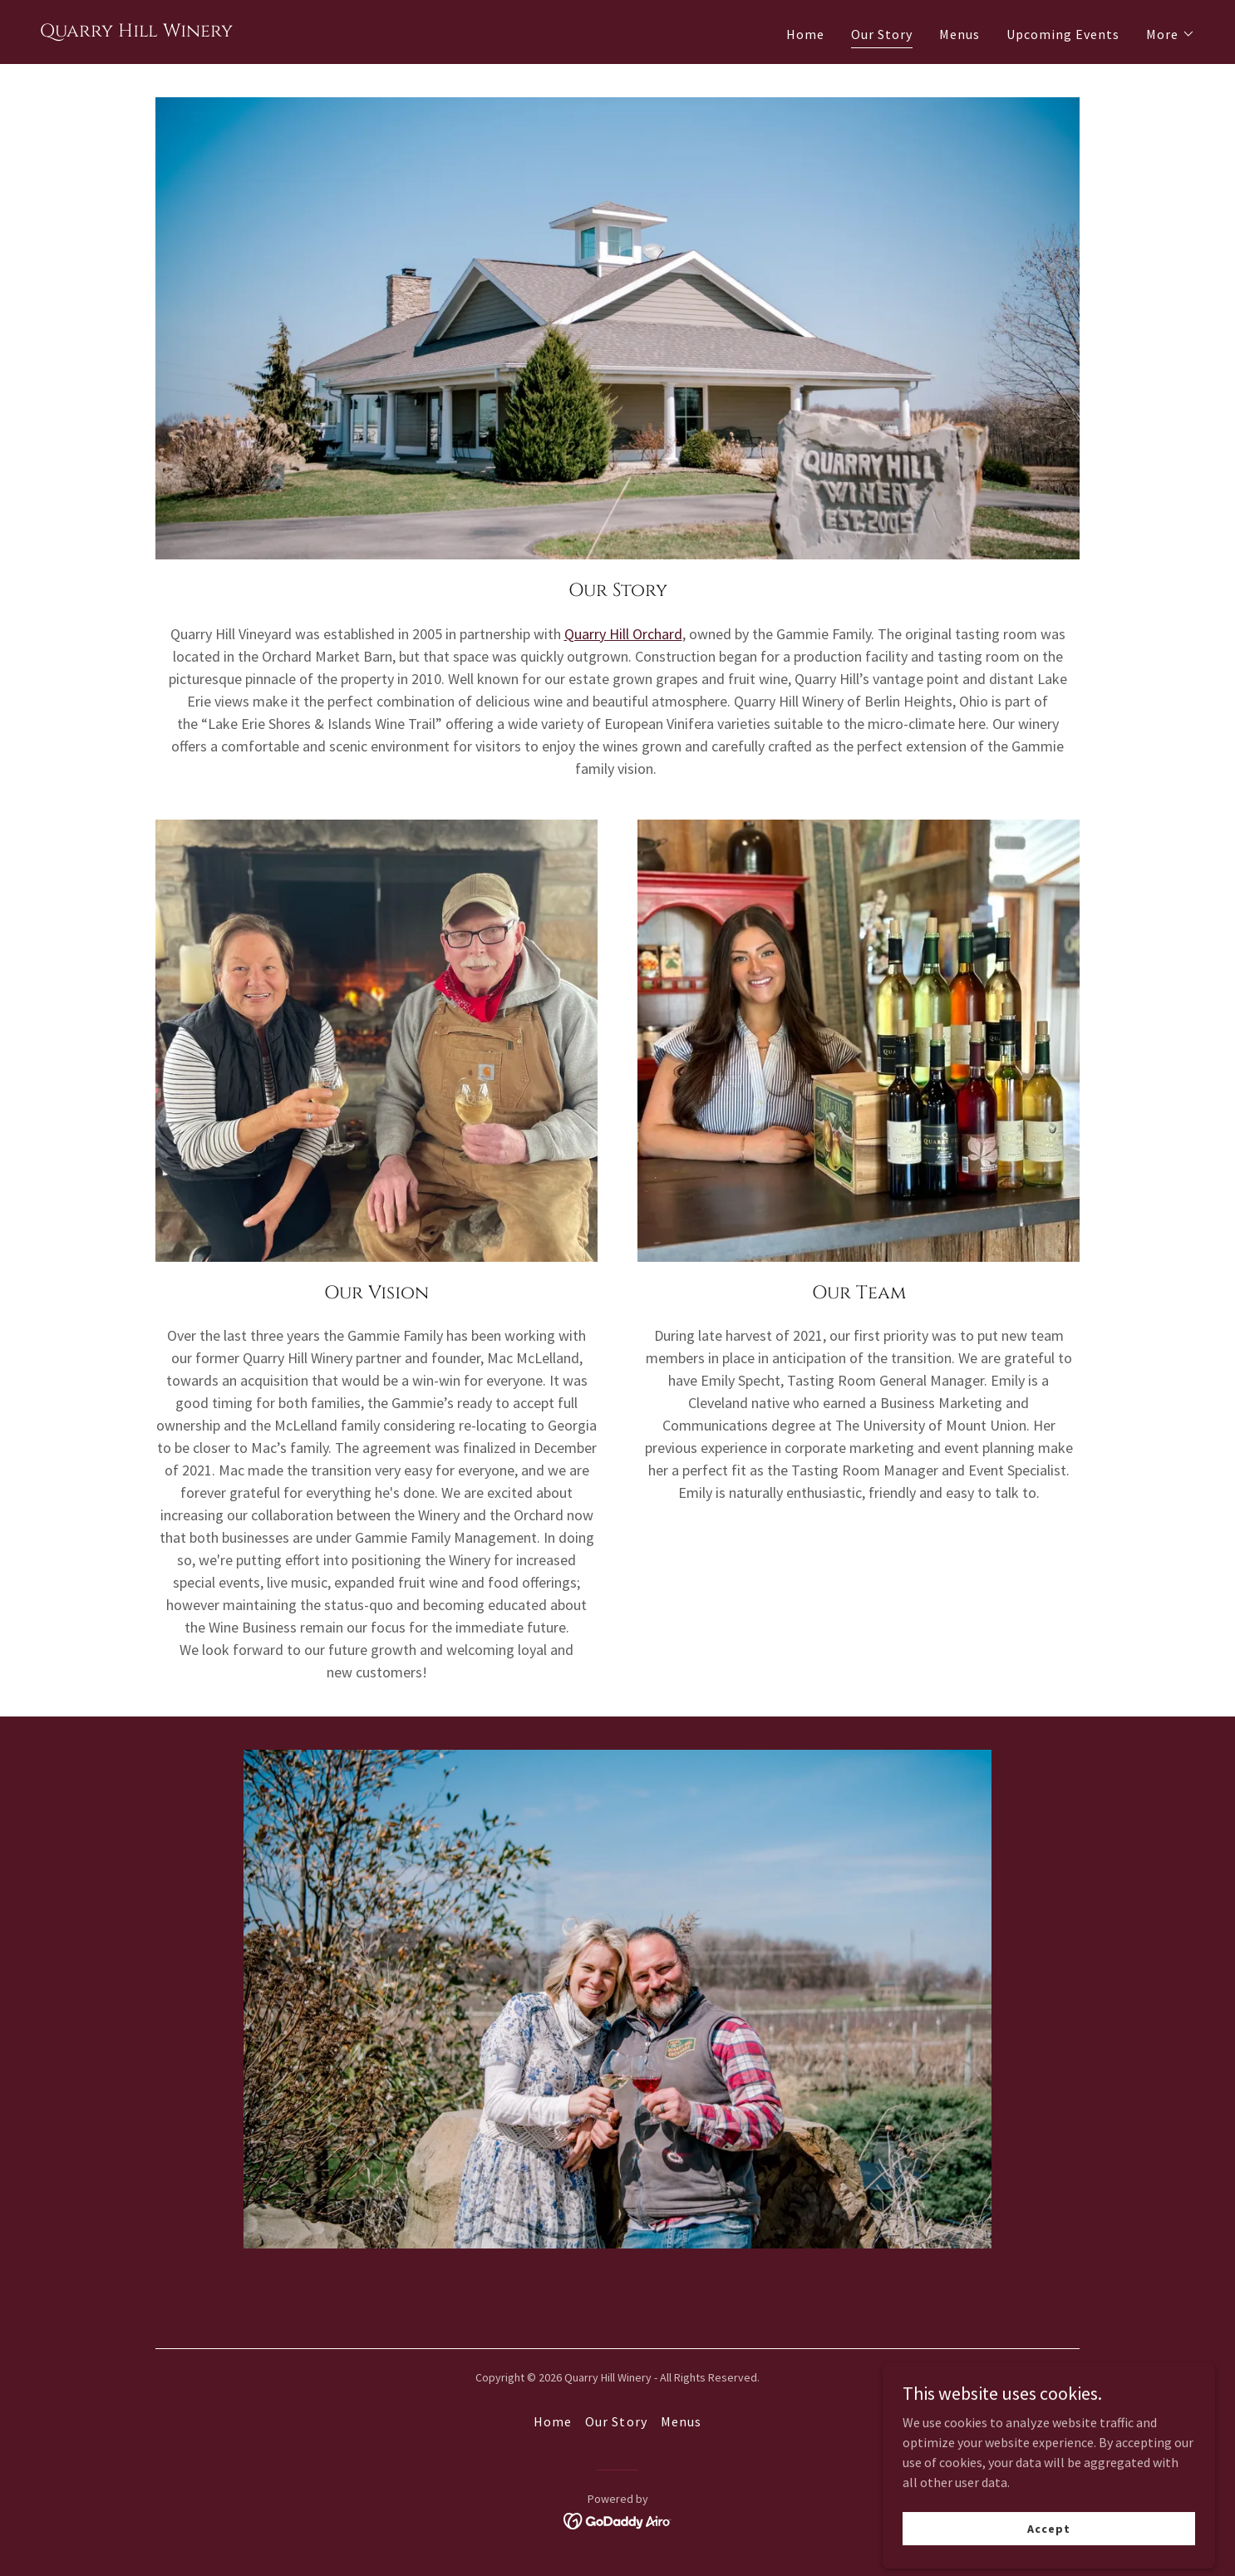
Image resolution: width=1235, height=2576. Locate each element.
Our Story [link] (882, 34)
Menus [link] (959, 34)
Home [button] (553, 2421)
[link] (136, 31)
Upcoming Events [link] (1062, 34)
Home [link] (805, 34)
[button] (1170, 34)
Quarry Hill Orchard (623, 633)
